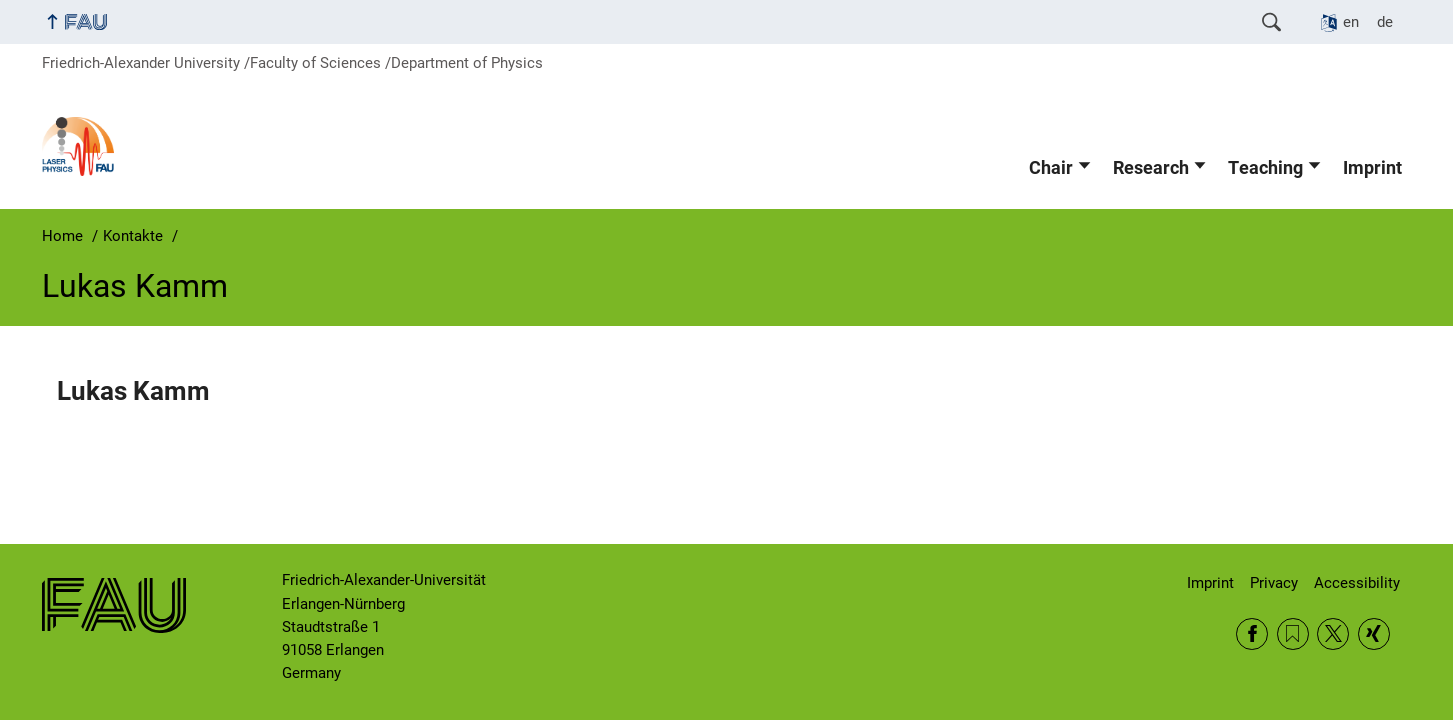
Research (1151, 168)
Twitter (1333, 634)
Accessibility (1357, 583)
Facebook (1252, 634)
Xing (1374, 634)
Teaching (1265, 168)
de (1385, 22)
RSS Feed (1293, 634)
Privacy (1274, 583)
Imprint (1372, 168)
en (1351, 22)
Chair (1051, 168)
